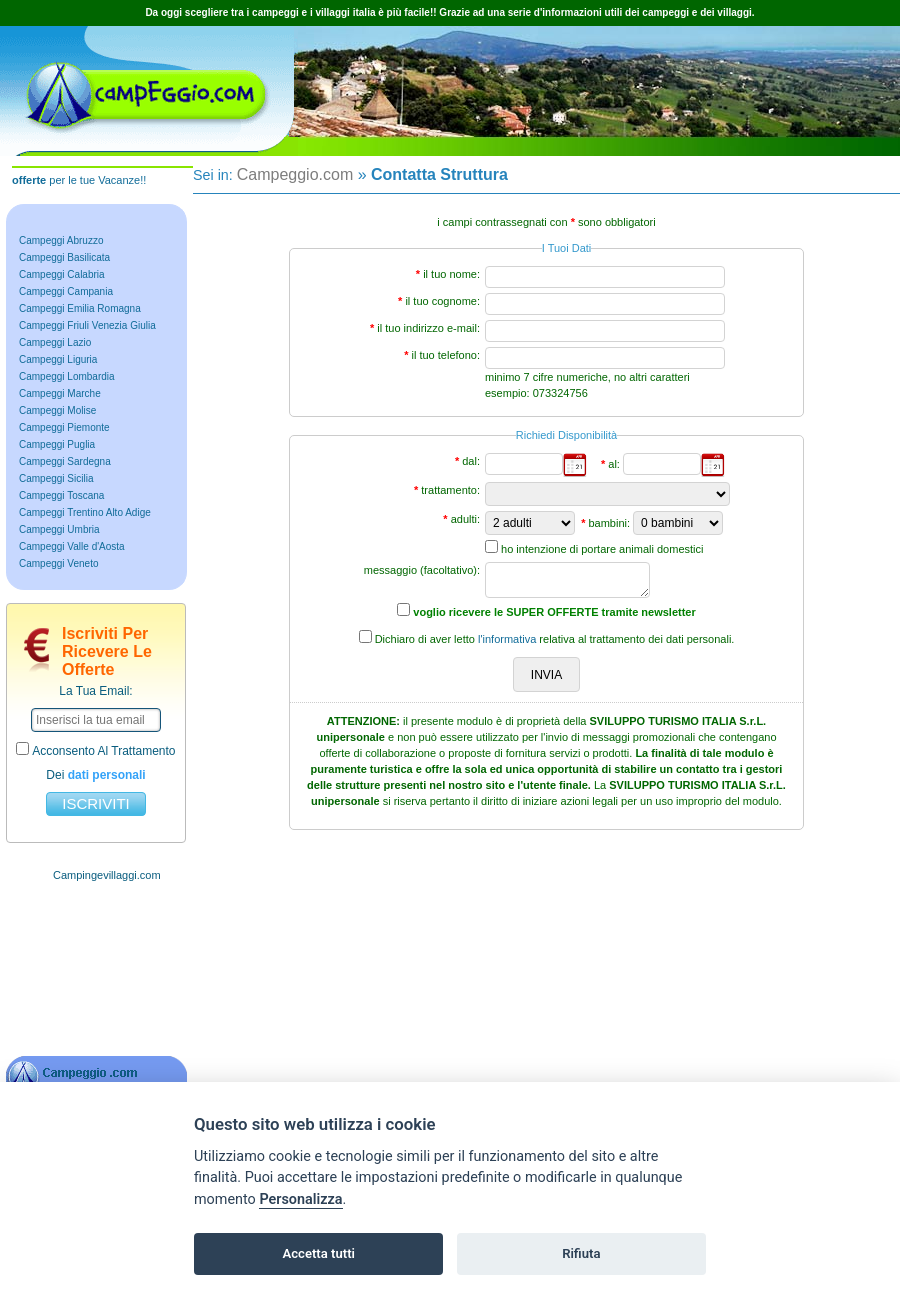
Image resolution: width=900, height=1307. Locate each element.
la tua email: (95, 691)
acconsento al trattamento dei (95, 762)
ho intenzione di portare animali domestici (602, 549)
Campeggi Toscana (61, 495)
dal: (471, 461)
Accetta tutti (318, 1253)
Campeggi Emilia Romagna (80, 308)
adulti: (465, 519)
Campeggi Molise (57, 410)
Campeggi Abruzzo (61, 240)
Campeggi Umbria (59, 529)
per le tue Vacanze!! (79, 180)
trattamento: (450, 490)
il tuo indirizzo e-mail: (428, 328)
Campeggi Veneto (59, 563)
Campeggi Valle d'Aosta (72, 546)
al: (614, 464)
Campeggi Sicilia (56, 478)
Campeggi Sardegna (65, 461)
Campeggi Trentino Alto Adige (85, 512)
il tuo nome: (451, 274)
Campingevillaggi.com (107, 875)
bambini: (609, 523)
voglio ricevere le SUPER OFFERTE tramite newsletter (554, 612)
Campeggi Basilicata (64, 257)
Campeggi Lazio (55, 342)
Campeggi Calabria (62, 274)
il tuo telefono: (446, 355)
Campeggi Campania (66, 291)
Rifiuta (581, 1253)
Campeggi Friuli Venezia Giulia (87, 325)
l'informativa (507, 639)
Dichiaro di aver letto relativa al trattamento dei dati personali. (555, 639)
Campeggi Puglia (57, 444)
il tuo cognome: (442, 301)
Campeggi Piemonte (64, 427)
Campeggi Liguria (58, 359)
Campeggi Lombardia (67, 376)
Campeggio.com (295, 174)
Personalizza (300, 1199)
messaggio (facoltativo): (422, 570)
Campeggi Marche (60, 393)
